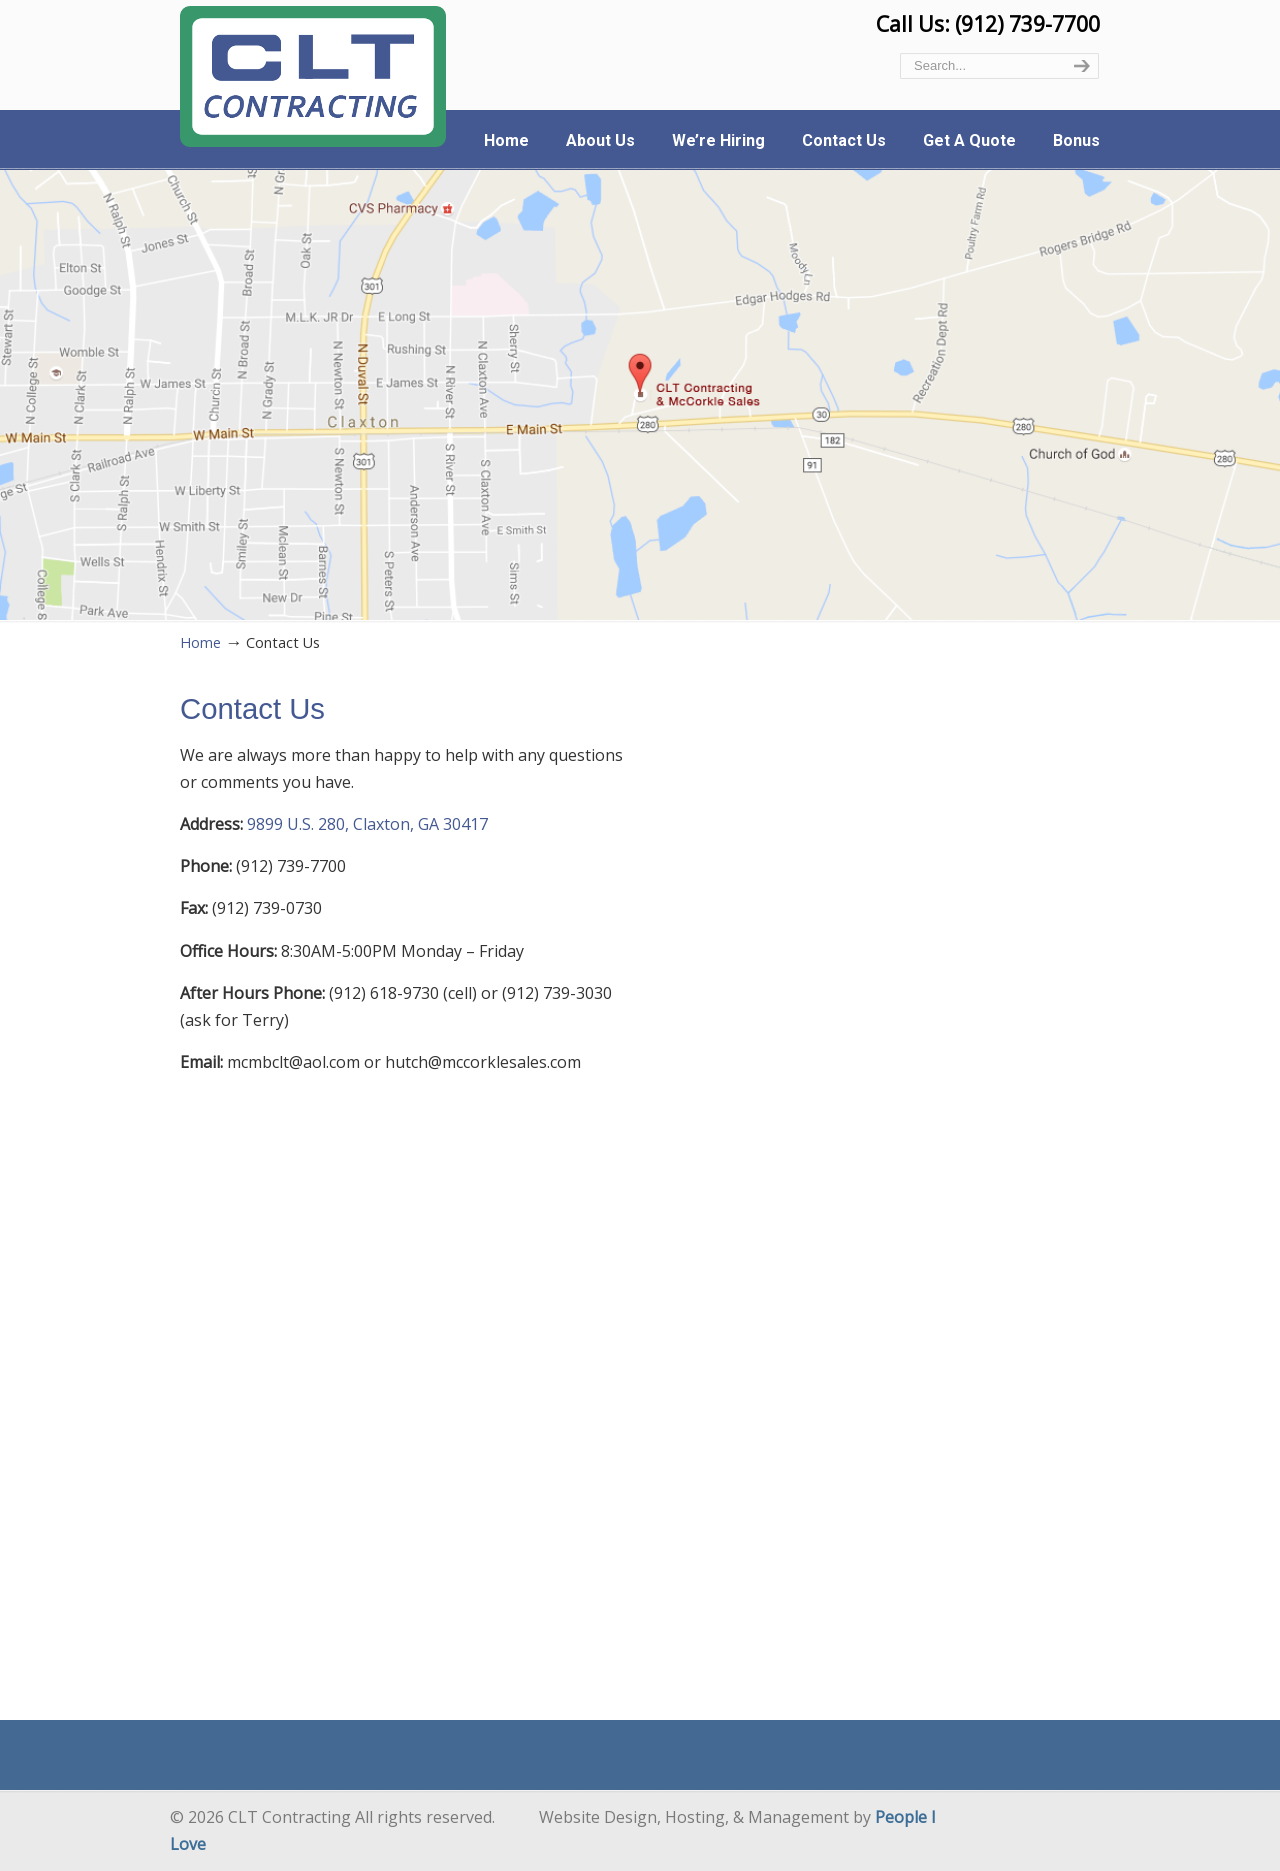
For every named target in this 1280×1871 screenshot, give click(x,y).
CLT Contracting (313, 76)
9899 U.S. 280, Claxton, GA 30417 (367, 824)
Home (200, 642)
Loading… (877, 1187)
